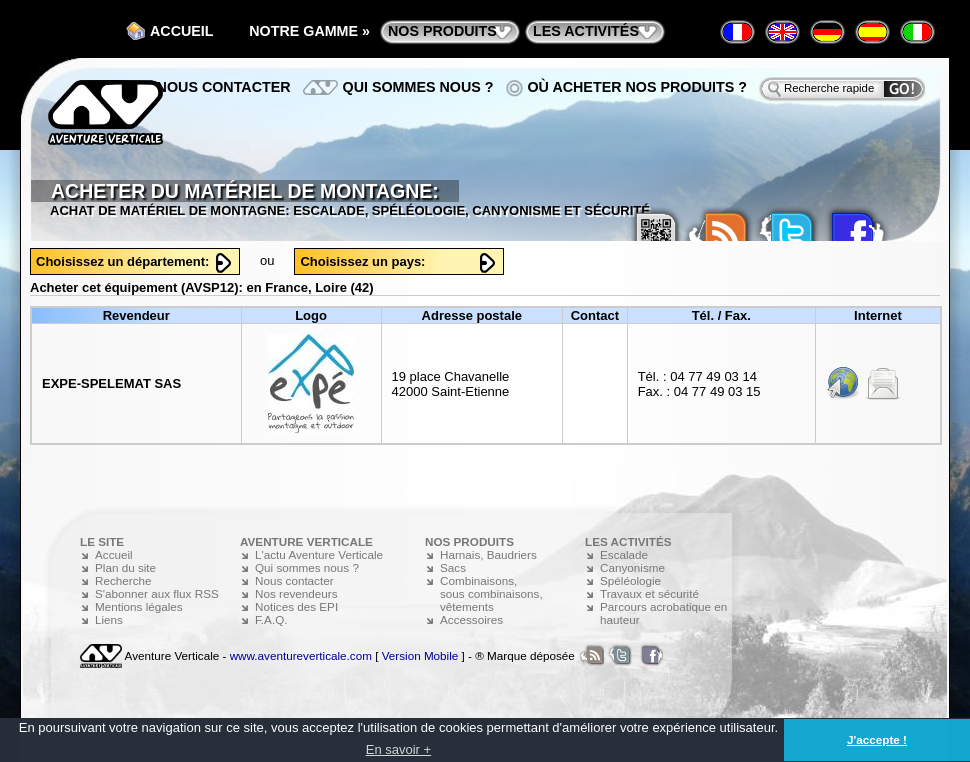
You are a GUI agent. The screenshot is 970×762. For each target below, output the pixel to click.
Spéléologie (630, 580)
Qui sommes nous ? (418, 87)
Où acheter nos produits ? (638, 87)
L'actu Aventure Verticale (319, 554)
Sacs (453, 567)
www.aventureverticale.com (301, 655)
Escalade (624, 554)
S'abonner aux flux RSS (157, 593)
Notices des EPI (296, 606)
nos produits (442, 31)
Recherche (123, 580)
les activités (586, 31)
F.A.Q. (271, 619)
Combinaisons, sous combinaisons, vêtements (491, 593)
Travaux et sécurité (649, 593)
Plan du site (125, 567)
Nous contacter (224, 87)
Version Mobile (420, 655)
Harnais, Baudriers (488, 554)
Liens (109, 619)
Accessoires (471, 619)
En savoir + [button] (398, 749)
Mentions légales (139, 606)
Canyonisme (632, 567)
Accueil (182, 31)
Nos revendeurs (296, 593)
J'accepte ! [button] (877, 739)
